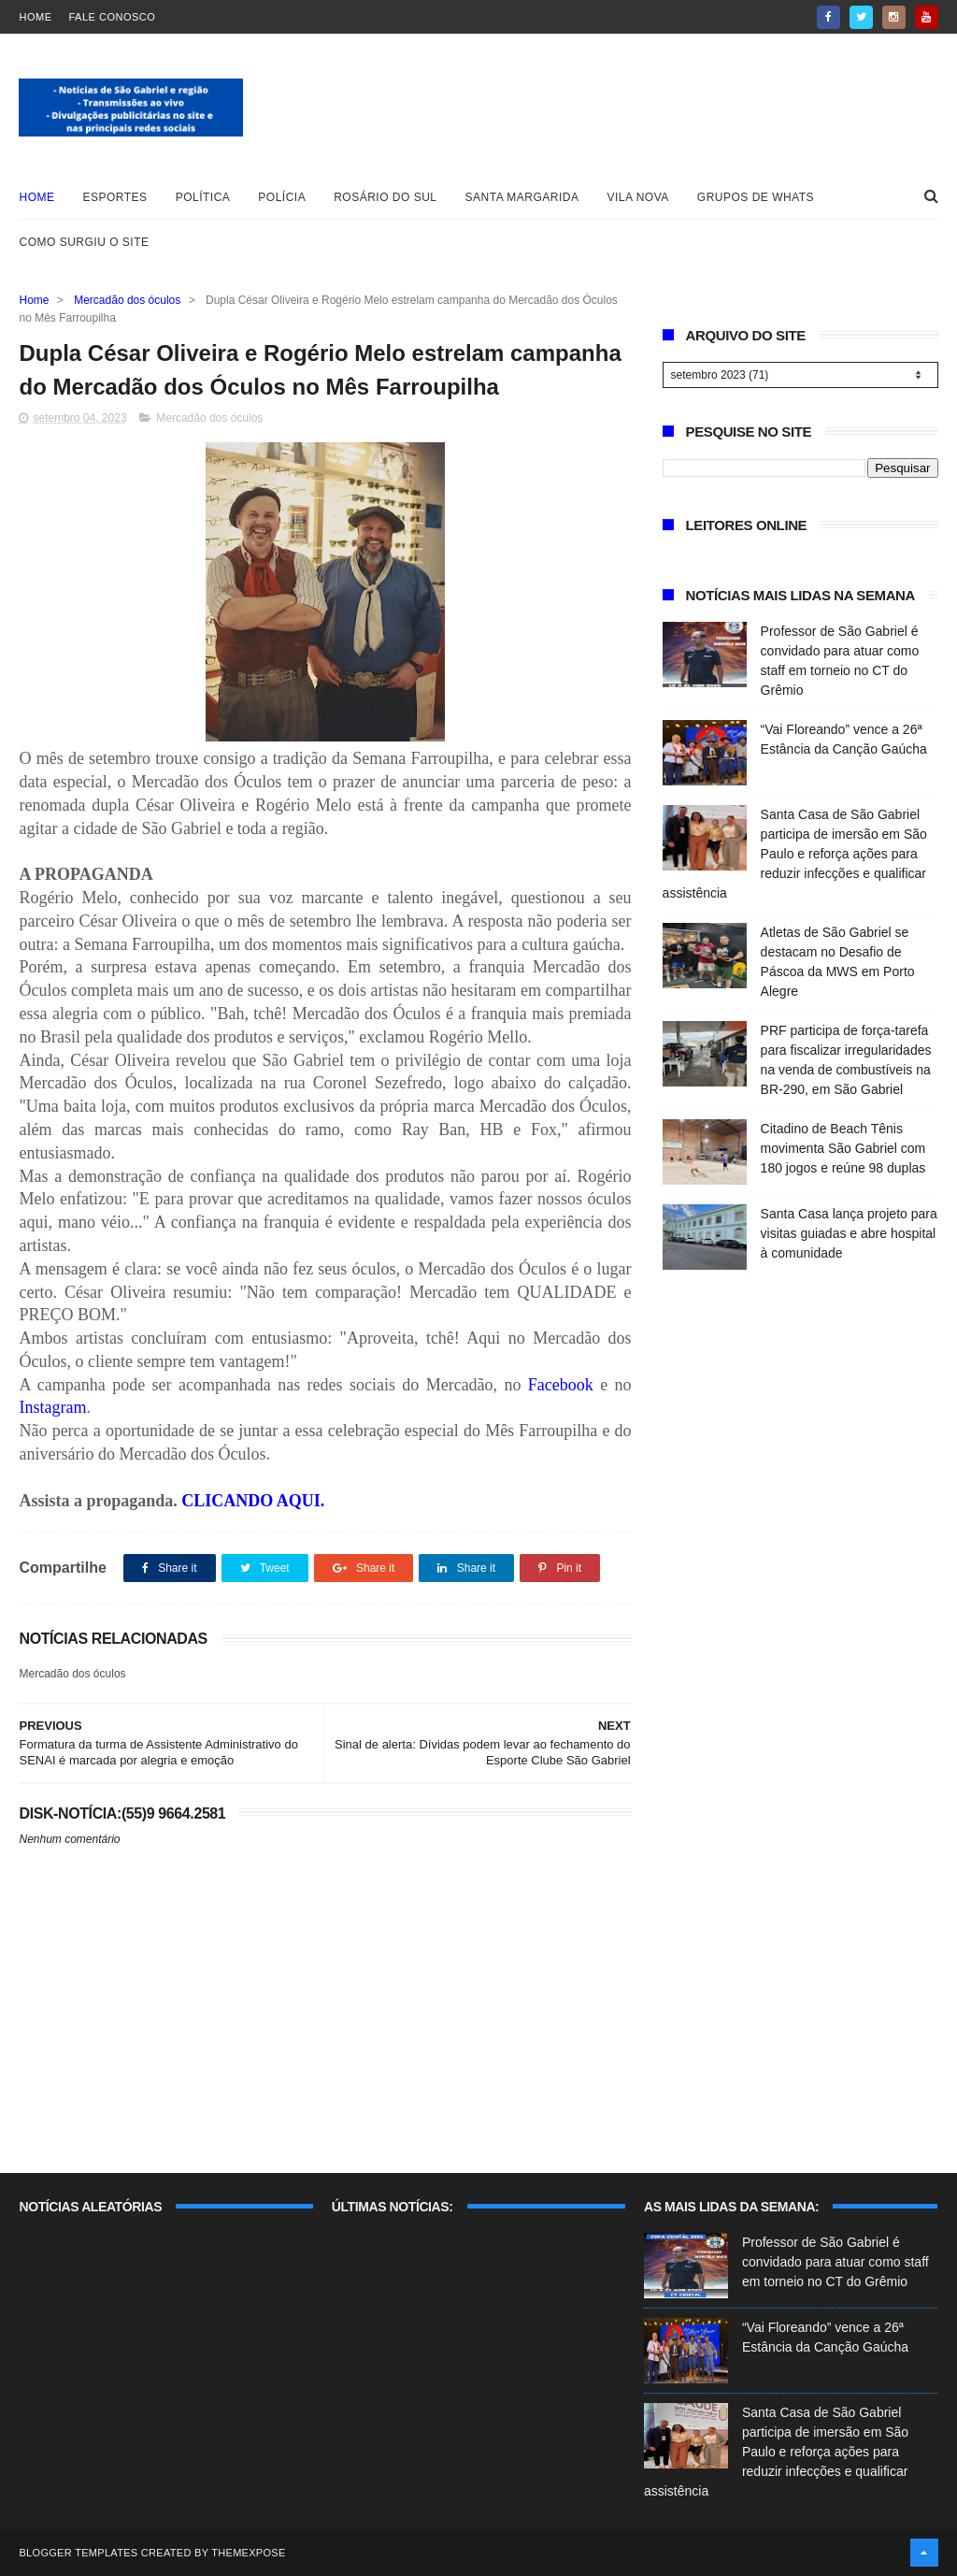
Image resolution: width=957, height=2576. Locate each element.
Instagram (52, 1407)
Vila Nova (638, 197)
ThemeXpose (248, 2552)
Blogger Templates (78, 2552)
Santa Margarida (522, 197)
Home (35, 16)
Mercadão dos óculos (127, 300)
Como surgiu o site (84, 242)
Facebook (564, 1384)
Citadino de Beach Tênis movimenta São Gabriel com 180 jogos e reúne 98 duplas (843, 1148)
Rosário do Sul (385, 197)
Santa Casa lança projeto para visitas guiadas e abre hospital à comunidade (849, 1233)
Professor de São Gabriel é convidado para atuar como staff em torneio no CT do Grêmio (835, 2262)
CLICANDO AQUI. (252, 1500)
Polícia (282, 197)
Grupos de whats (755, 197)
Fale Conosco (111, 16)
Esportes (114, 197)
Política (203, 197)
